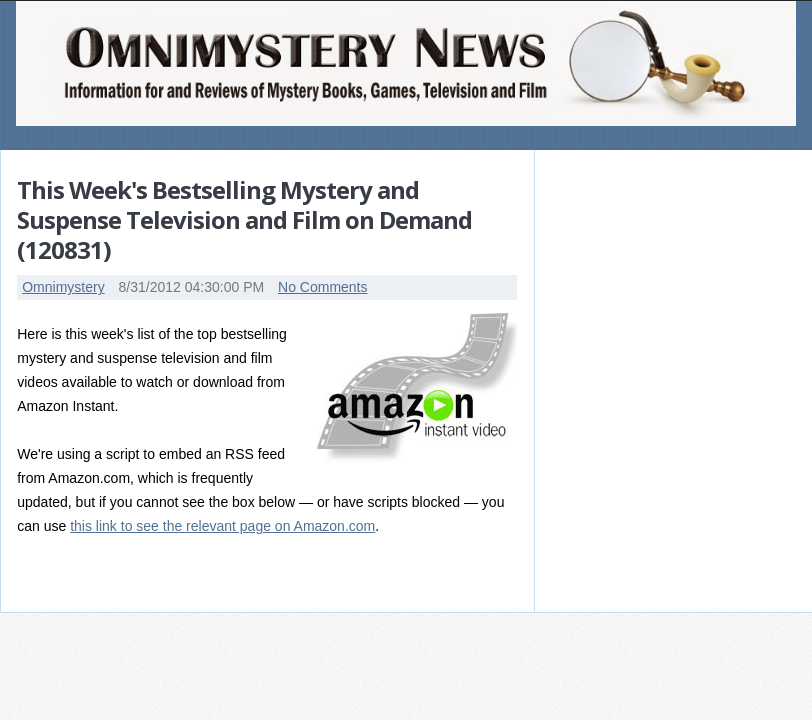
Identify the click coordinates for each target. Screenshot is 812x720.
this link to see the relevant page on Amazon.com (222, 526)
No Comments (322, 287)
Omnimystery (63, 287)
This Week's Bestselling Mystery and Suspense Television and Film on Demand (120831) (244, 219)
